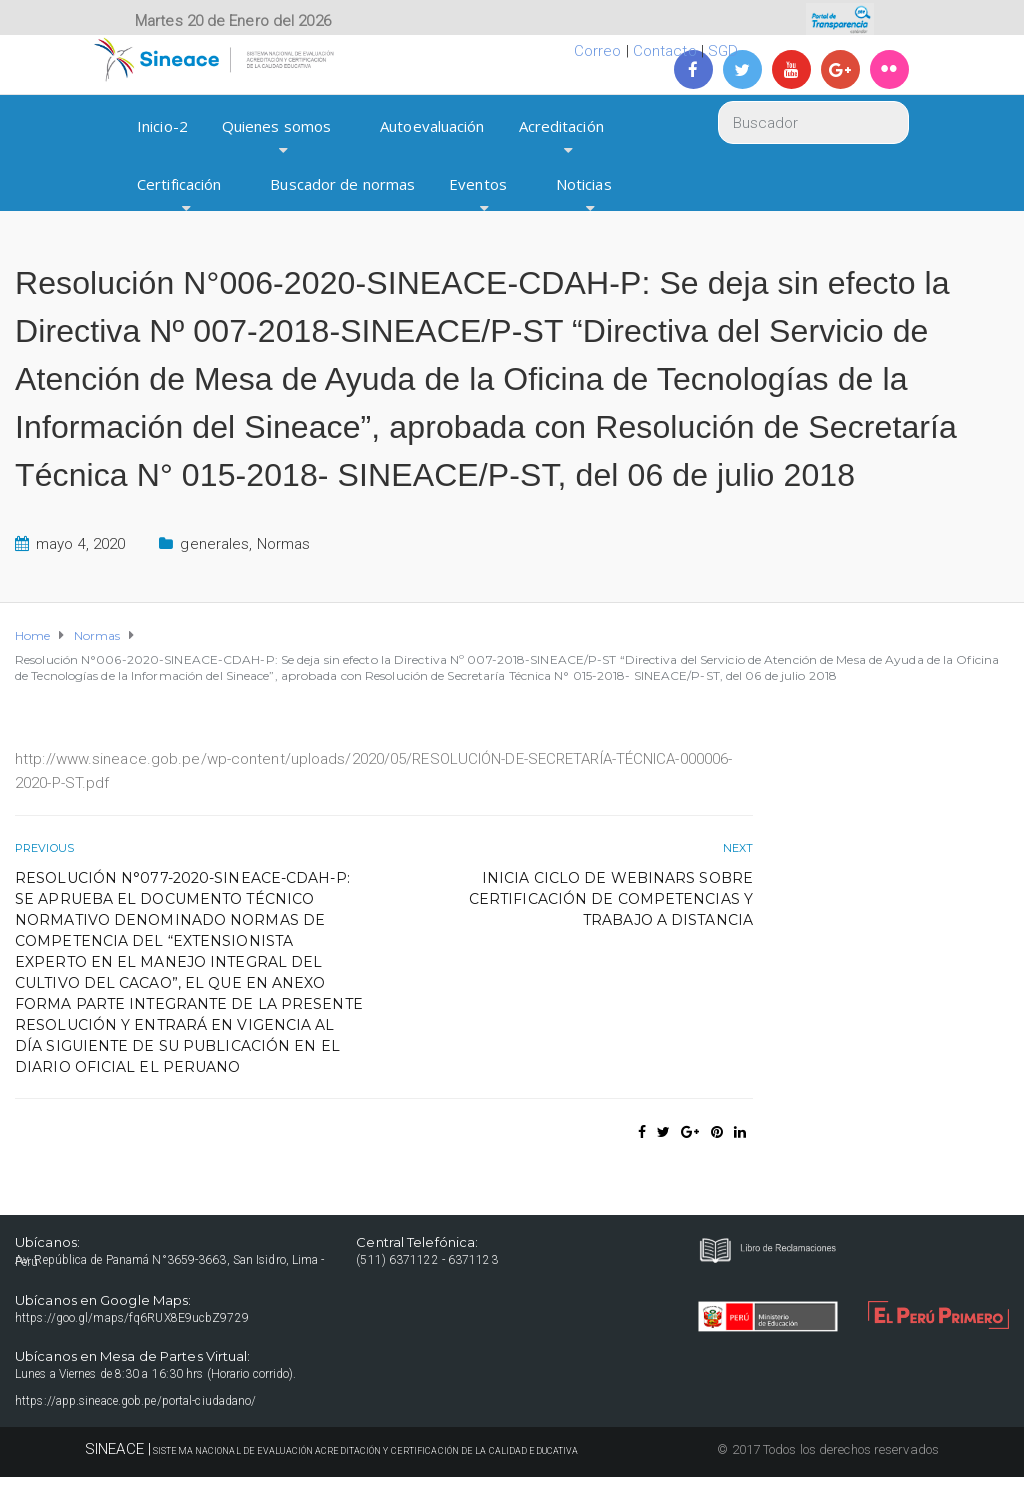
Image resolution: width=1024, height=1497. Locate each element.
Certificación (179, 184)
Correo (598, 51)
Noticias (584, 184)
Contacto (665, 51)
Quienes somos (276, 126)
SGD (723, 51)
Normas (284, 544)
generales (214, 544)
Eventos (478, 184)
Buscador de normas (342, 184)
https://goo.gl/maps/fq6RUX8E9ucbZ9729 (132, 1318)
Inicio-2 (162, 126)
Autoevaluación (432, 126)
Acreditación (561, 126)
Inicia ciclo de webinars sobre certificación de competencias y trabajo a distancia (611, 899)
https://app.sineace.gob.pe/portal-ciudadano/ (135, 1401)
